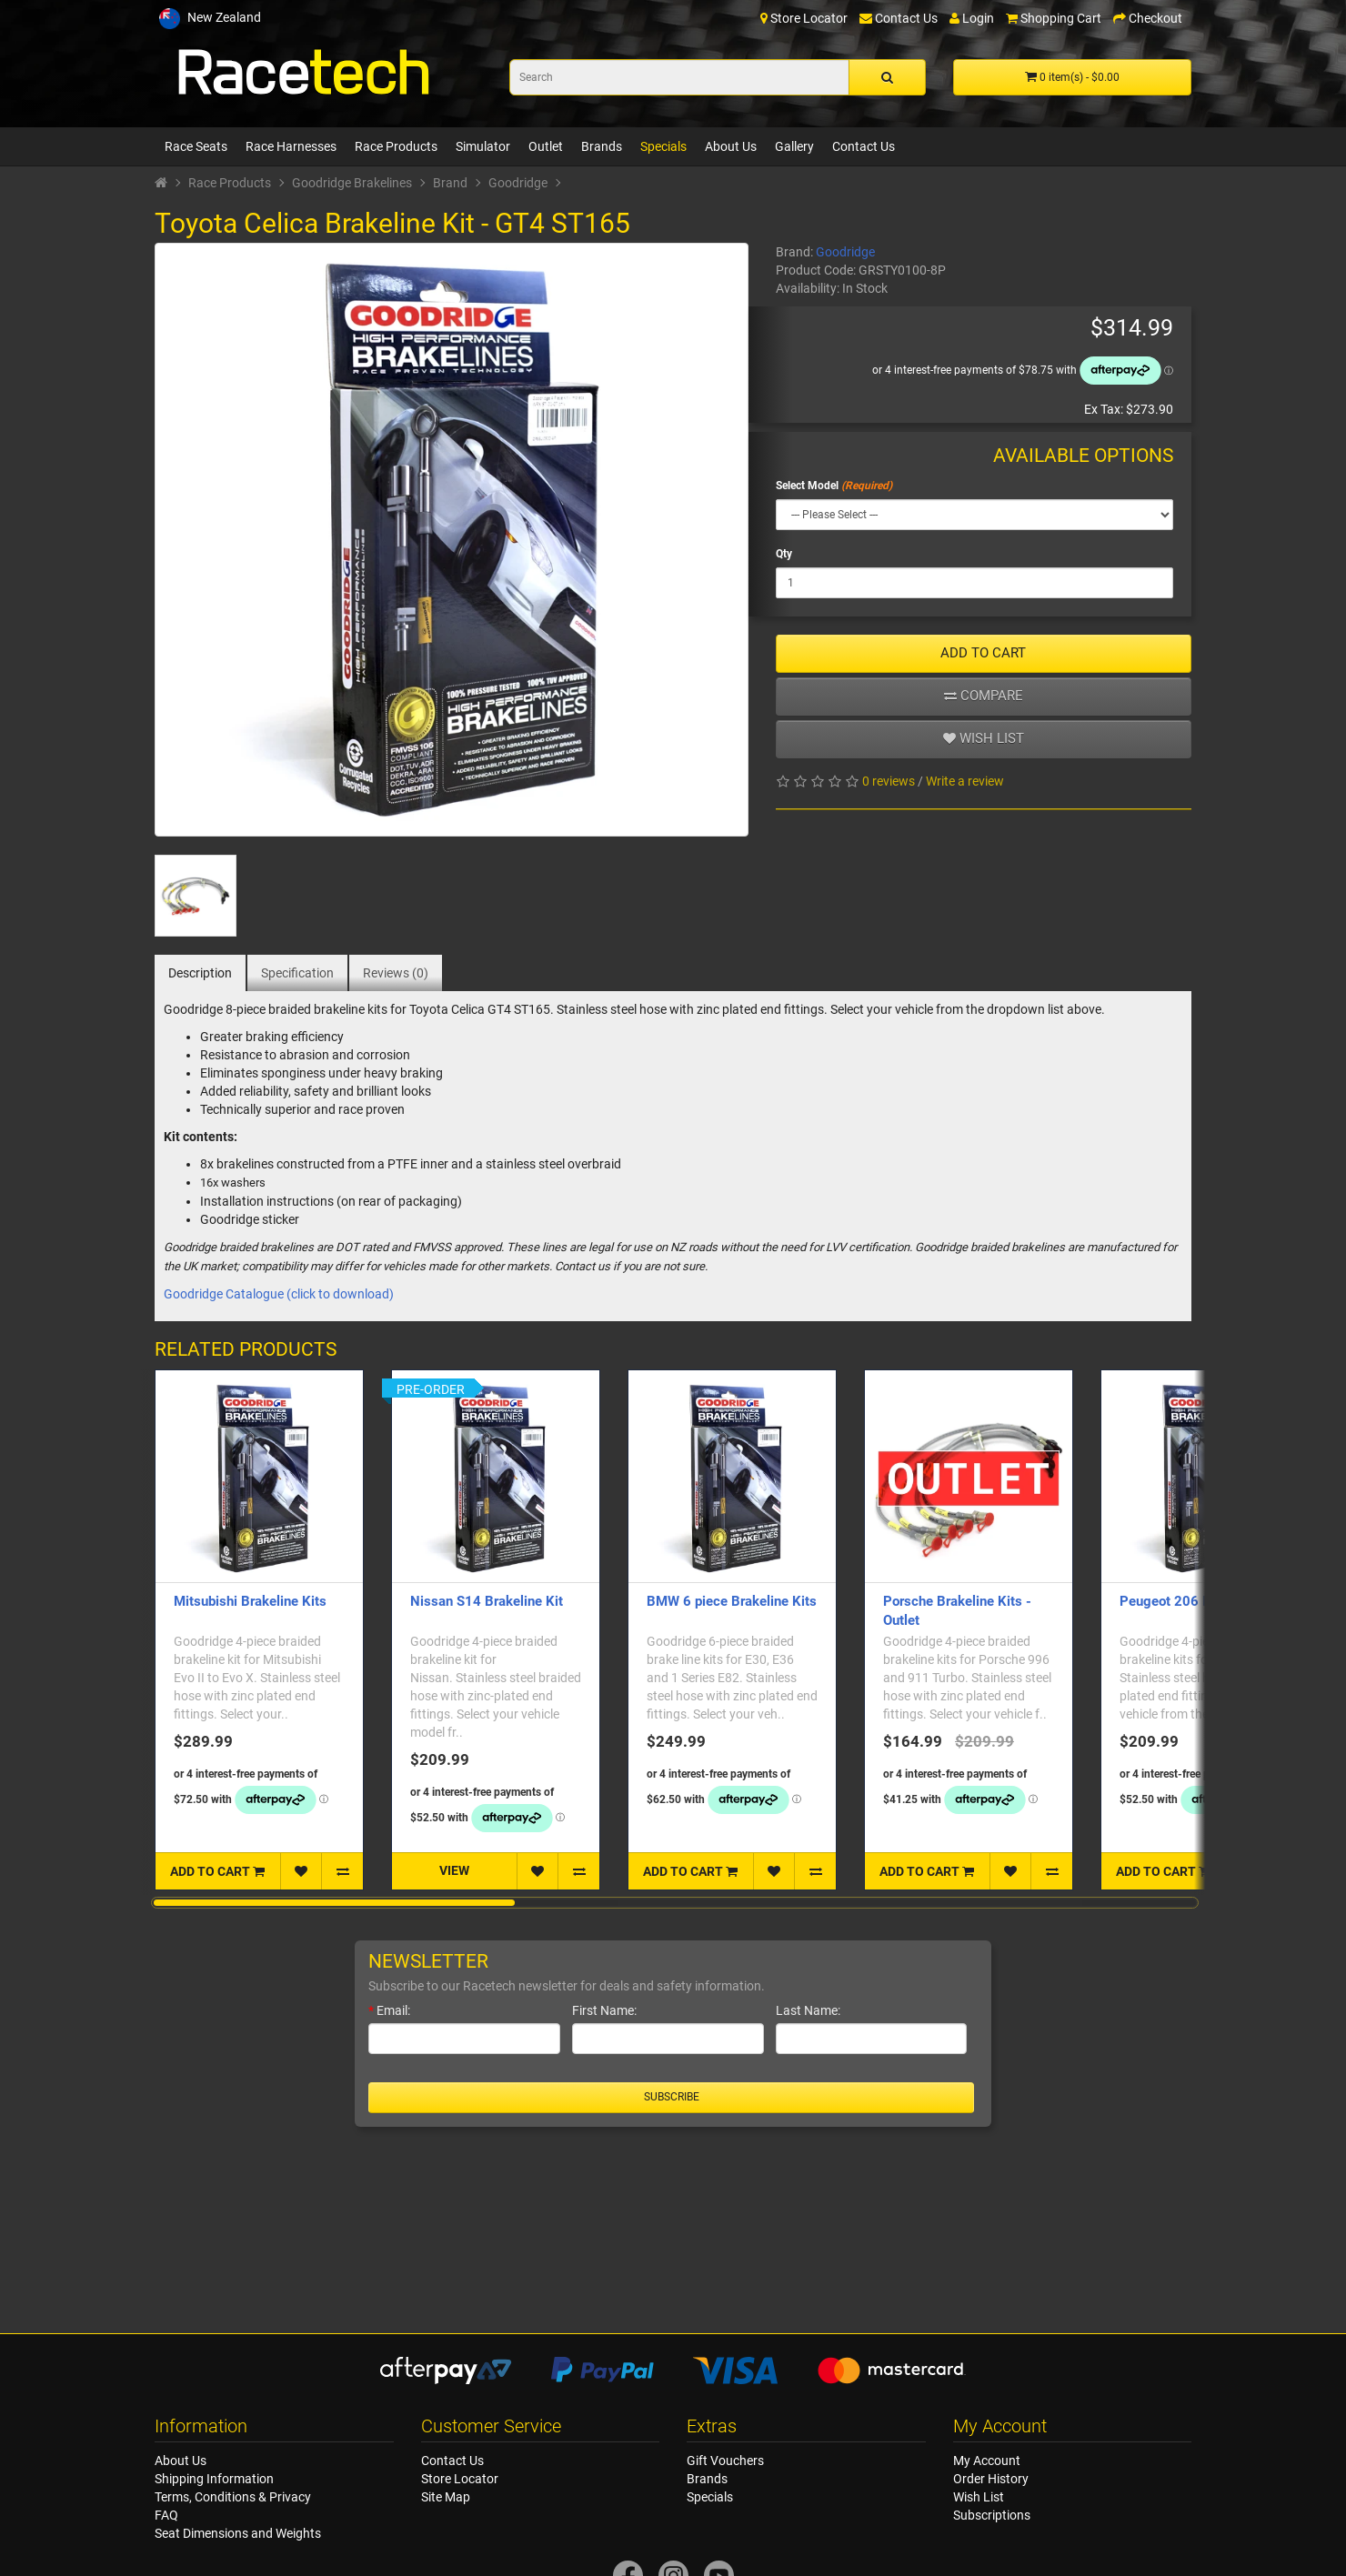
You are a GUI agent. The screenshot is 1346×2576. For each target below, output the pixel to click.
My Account (986, 2460)
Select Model (807, 485)
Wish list (983, 738)
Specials (663, 146)
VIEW (454, 1870)
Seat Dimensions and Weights (238, 2533)
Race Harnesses (291, 146)
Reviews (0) (395, 973)
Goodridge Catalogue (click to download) (279, 1294)
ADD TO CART (983, 653)
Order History (991, 2478)
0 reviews (888, 781)
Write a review (965, 781)
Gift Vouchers (725, 2460)
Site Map (445, 2497)
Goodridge (517, 182)
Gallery (794, 146)
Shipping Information (214, 2478)
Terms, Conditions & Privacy (233, 2497)
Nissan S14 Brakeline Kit (486, 1601)
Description (200, 973)
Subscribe (671, 2096)
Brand (450, 182)
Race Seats (196, 146)
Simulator (483, 146)
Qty (784, 553)
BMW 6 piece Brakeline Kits (732, 1601)
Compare (983, 695)
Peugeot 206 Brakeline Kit (1200, 1601)
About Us (731, 146)
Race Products (396, 146)
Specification (297, 973)
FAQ (166, 2515)
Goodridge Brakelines (352, 182)
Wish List (978, 2497)
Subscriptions (991, 2515)
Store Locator (459, 2478)
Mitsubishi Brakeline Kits (250, 1601)
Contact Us (863, 146)
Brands (601, 146)
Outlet (545, 146)
